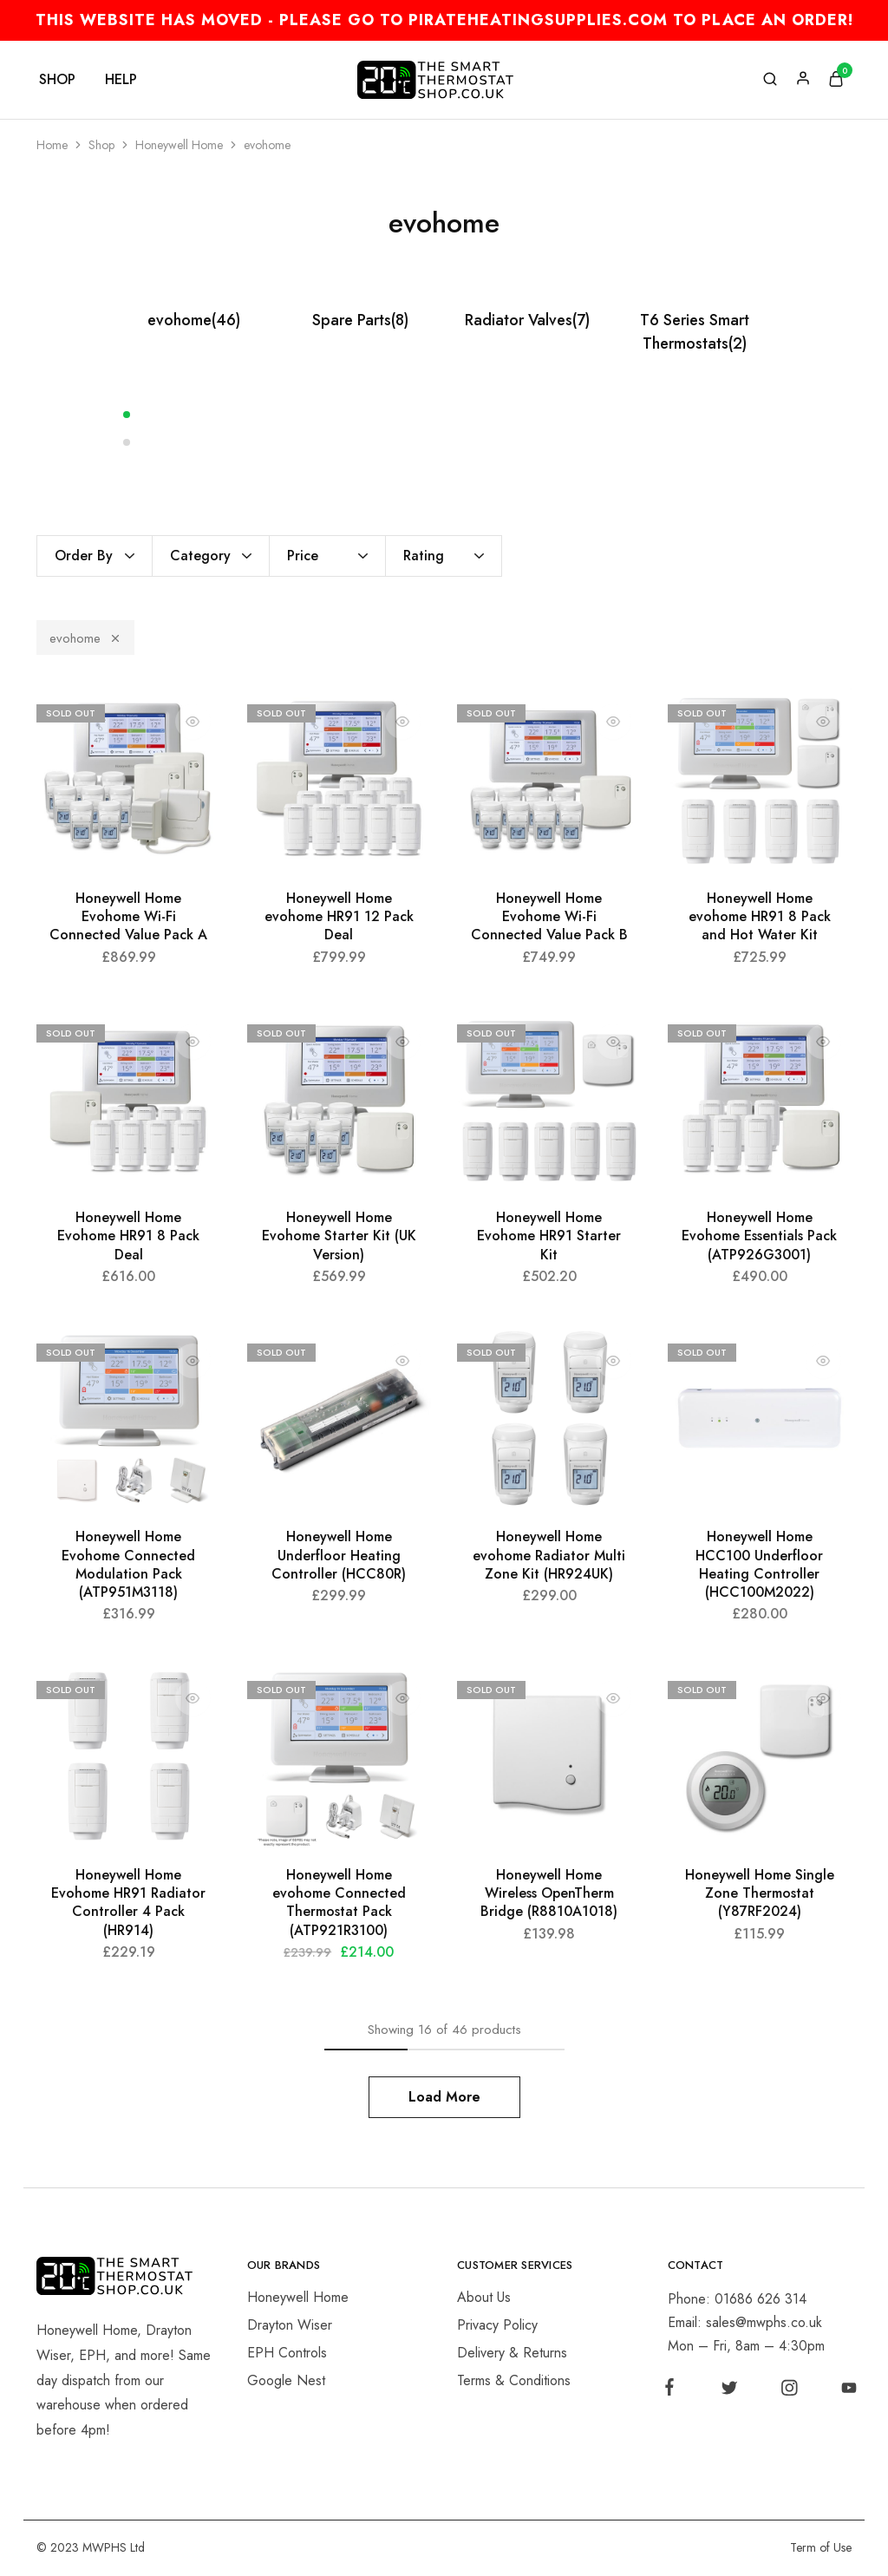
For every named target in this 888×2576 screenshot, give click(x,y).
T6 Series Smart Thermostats (694, 332)
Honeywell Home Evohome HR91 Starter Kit (549, 1236)
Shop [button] (57, 79)
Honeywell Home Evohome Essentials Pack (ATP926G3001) (759, 1236)
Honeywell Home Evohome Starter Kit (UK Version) (339, 1236)
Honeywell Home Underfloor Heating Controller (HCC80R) (338, 1555)
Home (52, 145)
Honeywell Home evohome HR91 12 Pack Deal (339, 916)
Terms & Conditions (514, 2380)
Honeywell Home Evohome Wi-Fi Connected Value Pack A (128, 916)
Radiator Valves (527, 320)
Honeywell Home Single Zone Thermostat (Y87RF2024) (759, 1893)
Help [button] (121, 79)
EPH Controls (287, 2353)
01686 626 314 (760, 2299)
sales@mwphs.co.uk (764, 2322)
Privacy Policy (497, 2325)
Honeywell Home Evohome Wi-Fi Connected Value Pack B (549, 916)
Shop (101, 145)
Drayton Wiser (289, 2325)
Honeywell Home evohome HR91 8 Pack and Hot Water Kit (760, 916)
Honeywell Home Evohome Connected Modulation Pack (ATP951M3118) (128, 1564)
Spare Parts (360, 320)
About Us (484, 2297)
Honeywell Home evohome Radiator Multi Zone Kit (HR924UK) (549, 1555)
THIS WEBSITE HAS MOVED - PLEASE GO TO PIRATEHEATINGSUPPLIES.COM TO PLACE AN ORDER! (444, 20)
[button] (444, 414)
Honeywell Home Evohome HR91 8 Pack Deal (128, 1236)
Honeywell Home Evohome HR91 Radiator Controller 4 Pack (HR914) (128, 1902)
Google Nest (286, 2380)
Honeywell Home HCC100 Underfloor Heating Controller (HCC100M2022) (759, 1564)
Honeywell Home (179, 145)
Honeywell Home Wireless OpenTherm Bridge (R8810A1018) (548, 1893)
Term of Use (821, 2547)
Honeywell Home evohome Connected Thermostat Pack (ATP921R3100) (339, 1902)
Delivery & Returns (512, 2353)
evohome (193, 320)
